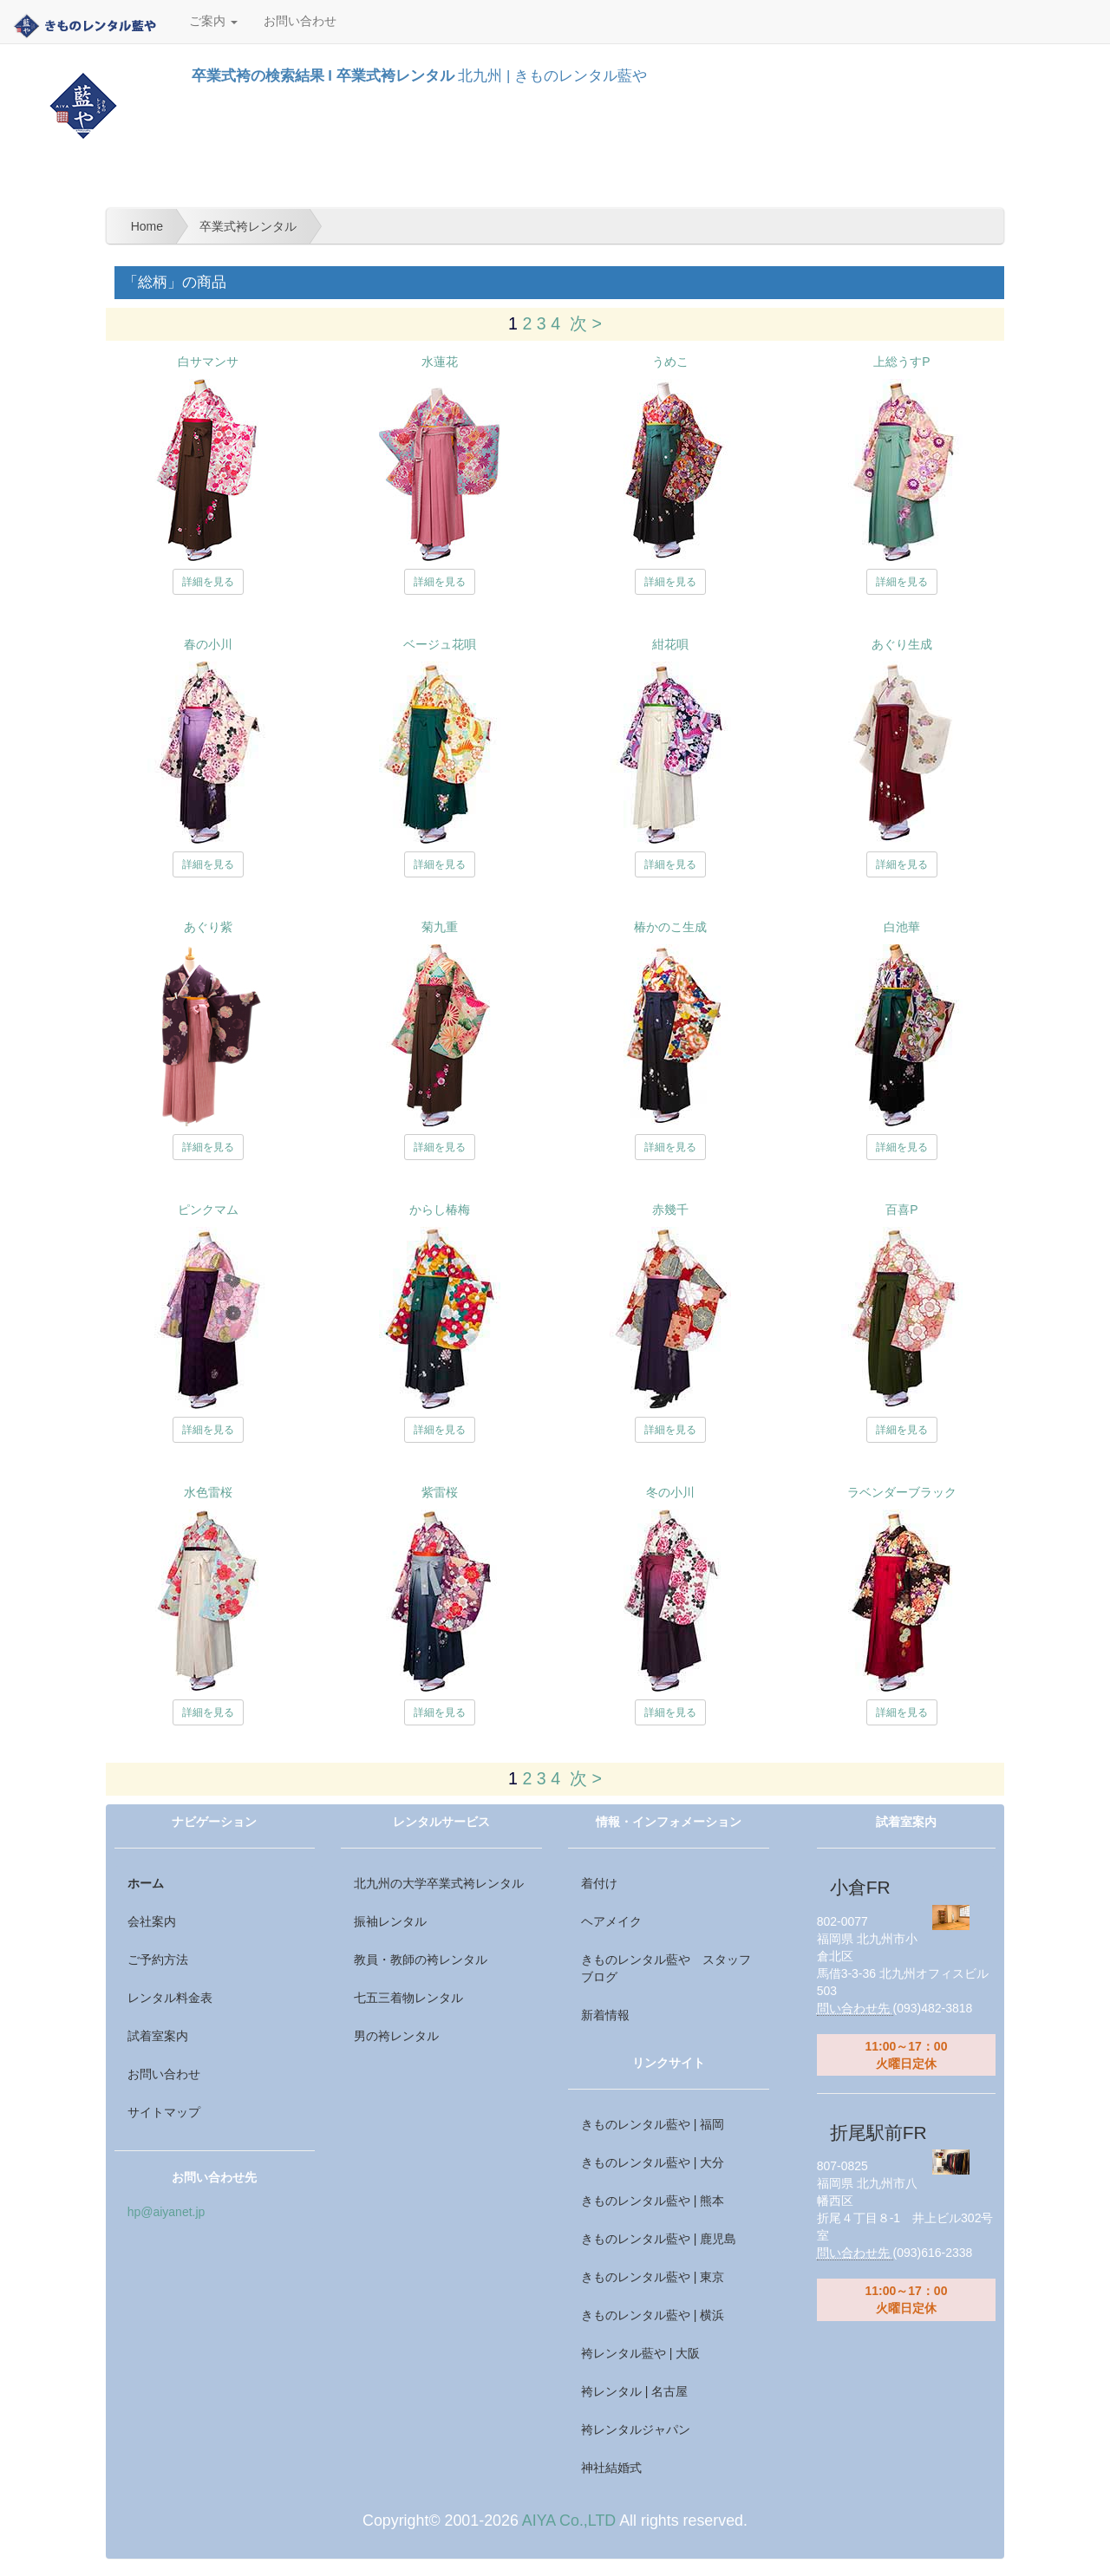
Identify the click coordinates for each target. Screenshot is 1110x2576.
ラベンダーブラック (902, 1492)
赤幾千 (670, 1209)
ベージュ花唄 (439, 644)
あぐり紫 (208, 927)
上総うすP (901, 361)
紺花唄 (670, 644)
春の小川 (208, 644)
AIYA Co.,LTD (569, 2520)
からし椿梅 (439, 1209)
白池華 (902, 927)
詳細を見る (208, 582)
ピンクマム (208, 1209)
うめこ (670, 361)
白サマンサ (208, 361)
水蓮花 (439, 361)
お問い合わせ (300, 21)
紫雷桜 (439, 1492)
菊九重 (439, 927)
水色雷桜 (208, 1492)
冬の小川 (670, 1492)
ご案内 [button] (213, 21)
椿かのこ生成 (670, 927)
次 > (586, 323)
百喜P (901, 1209)
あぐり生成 (902, 644)
